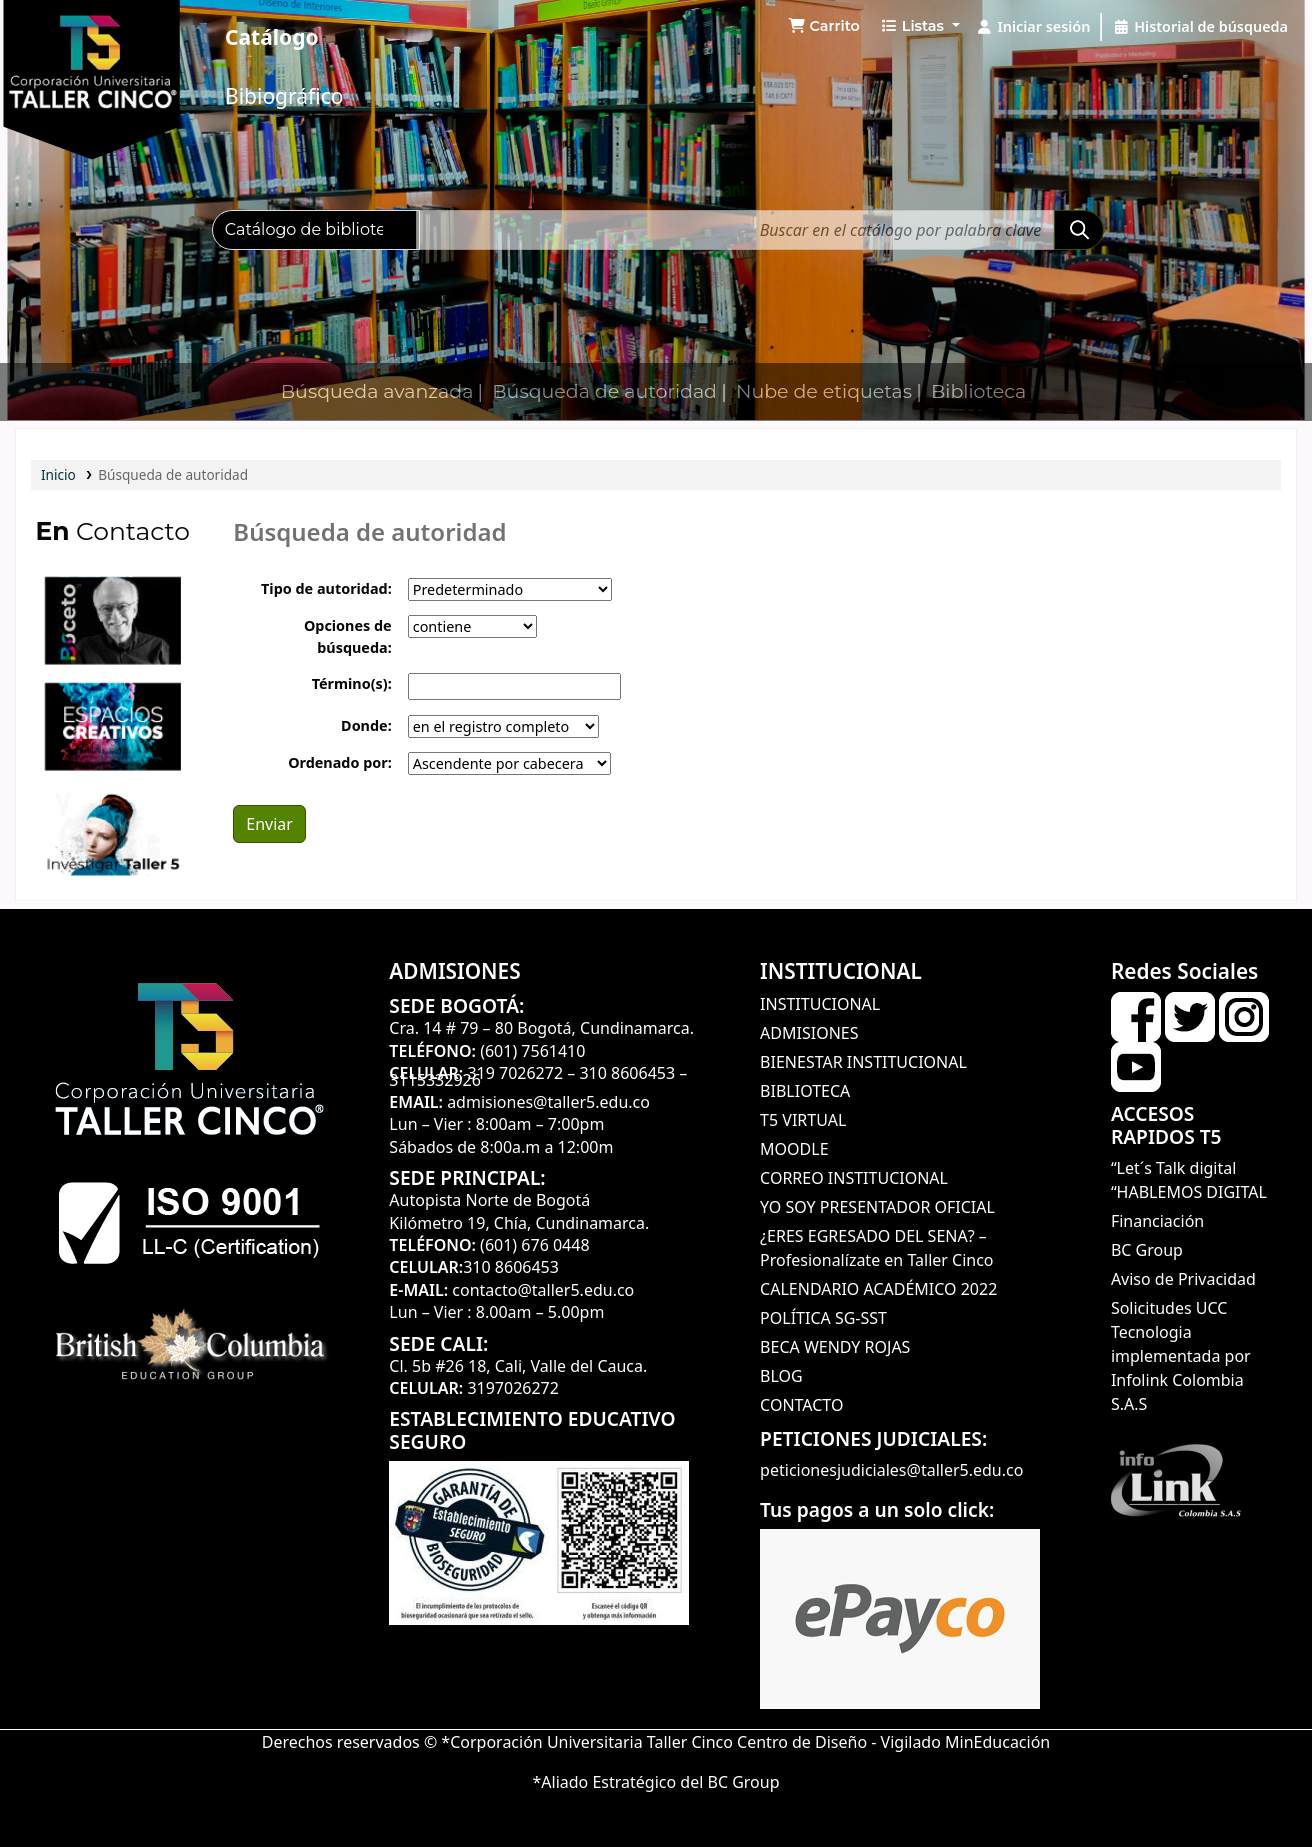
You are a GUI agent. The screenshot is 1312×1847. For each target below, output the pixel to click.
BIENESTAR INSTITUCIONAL (863, 1062)
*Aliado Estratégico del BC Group (655, 1782)
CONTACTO (801, 1405)
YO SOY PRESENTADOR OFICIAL (877, 1207)
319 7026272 (515, 1073)
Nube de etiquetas (824, 391)
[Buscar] (1079, 230)
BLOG (781, 1376)
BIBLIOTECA (805, 1091)
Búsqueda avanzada (377, 391)
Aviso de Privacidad (1183, 1279)
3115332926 (435, 1080)
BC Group (1147, 1250)
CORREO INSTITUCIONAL (854, 1178)
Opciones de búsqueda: (348, 636)
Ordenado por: (340, 762)
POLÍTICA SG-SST (823, 1318)
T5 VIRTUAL (803, 1120)
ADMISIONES (809, 1033)
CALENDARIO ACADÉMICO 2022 (878, 1289)
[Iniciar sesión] (1033, 27)
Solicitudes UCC (1169, 1308)
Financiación (1157, 1221)
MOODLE (794, 1149)
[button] (824, 27)
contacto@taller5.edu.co (543, 1290)
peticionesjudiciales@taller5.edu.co (891, 1470)
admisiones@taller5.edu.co (548, 1102)
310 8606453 (627, 1073)
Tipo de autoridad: (326, 588)
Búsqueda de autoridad (604, 391)
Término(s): (352, 683)
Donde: (366, 725)
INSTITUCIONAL (820, 1004)
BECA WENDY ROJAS (835, 1347)
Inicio (58, 474)
